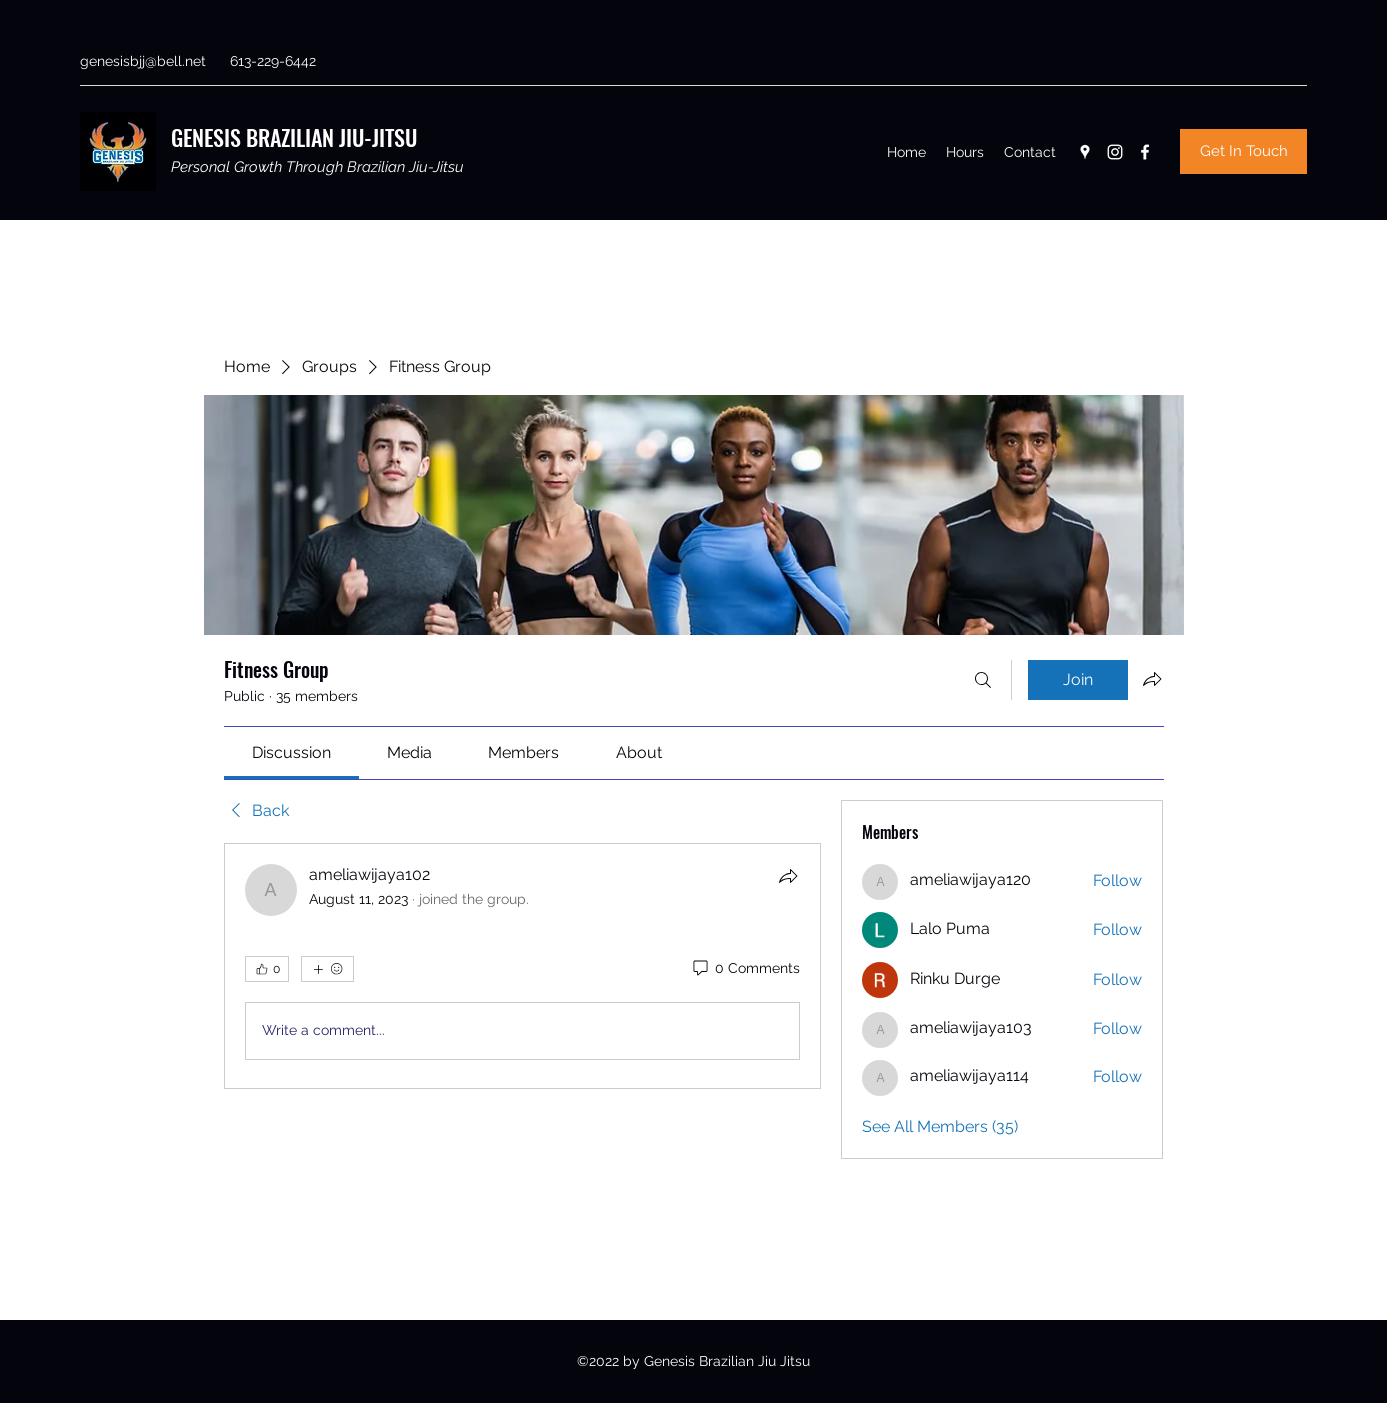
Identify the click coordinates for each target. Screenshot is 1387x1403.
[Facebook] (1145, 152)
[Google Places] (1085, 152)
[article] (523, 966)
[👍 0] (267, 969)
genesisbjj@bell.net (143, 61)
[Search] (983, 680)
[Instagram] (1115, 152)
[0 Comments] (745, 969)
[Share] (788, 876)
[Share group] (1152, 679)
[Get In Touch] (1243, 151)
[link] (291, 752)
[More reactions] (327, 969)
